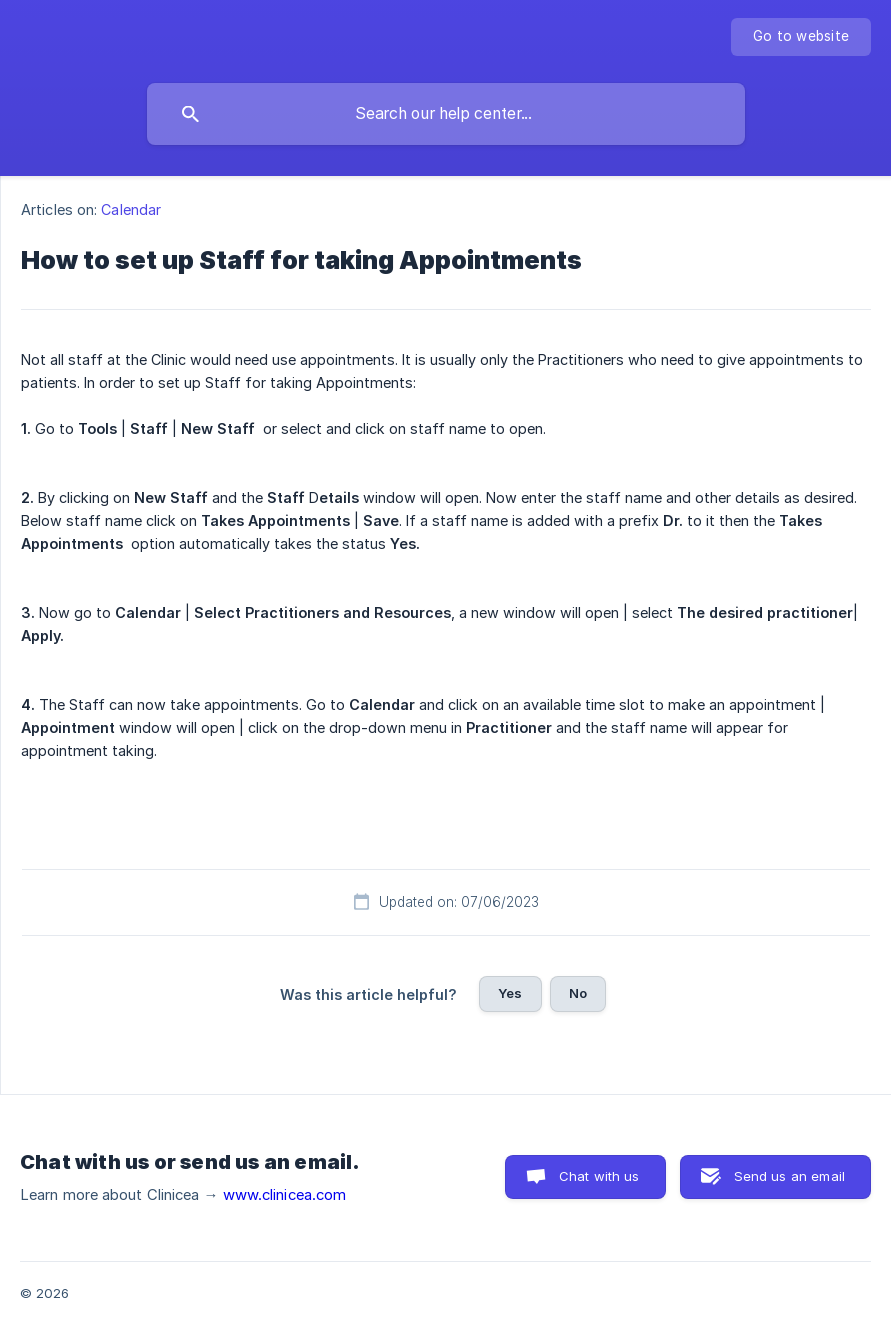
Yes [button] (510, 993)
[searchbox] (446, 114)
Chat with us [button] (599, 1176)
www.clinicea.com (285, 1195)
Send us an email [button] (789, 1176)
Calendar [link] (131, 209)
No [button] (578, 993)
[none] (801, 37)
